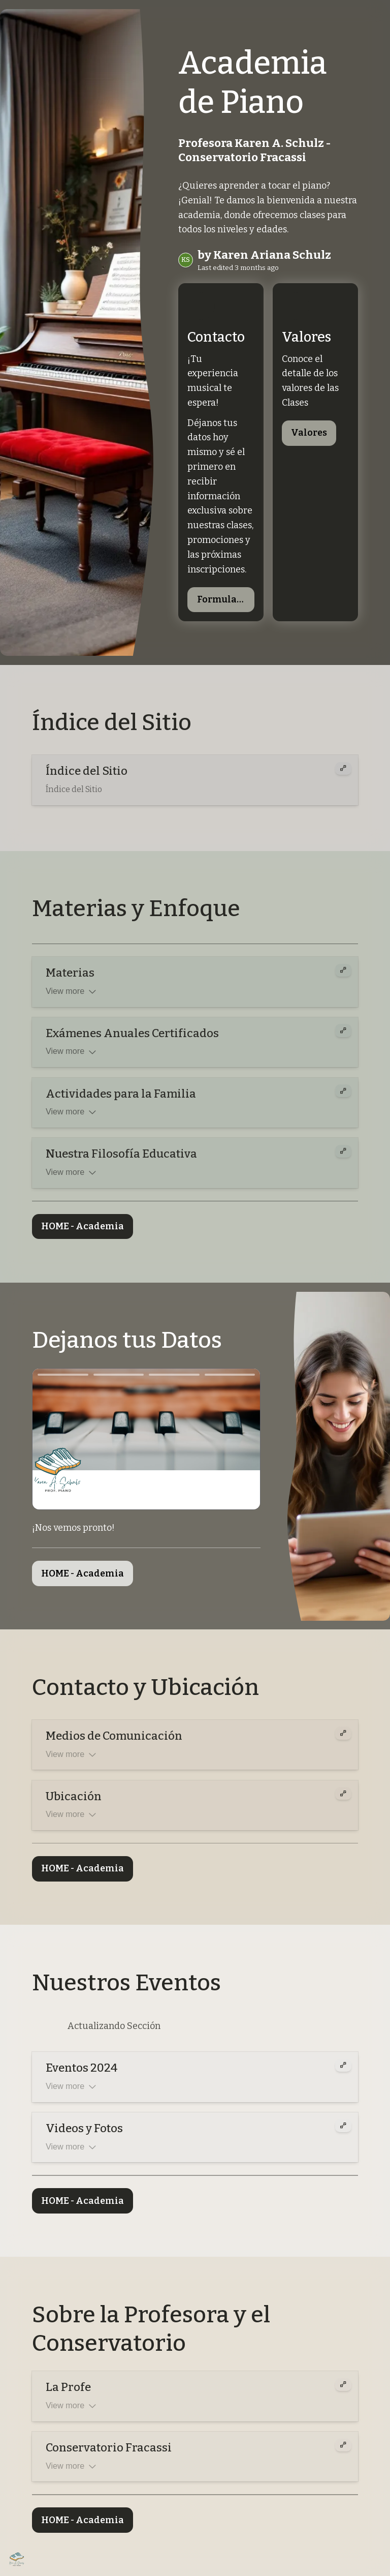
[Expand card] (343, 771)
